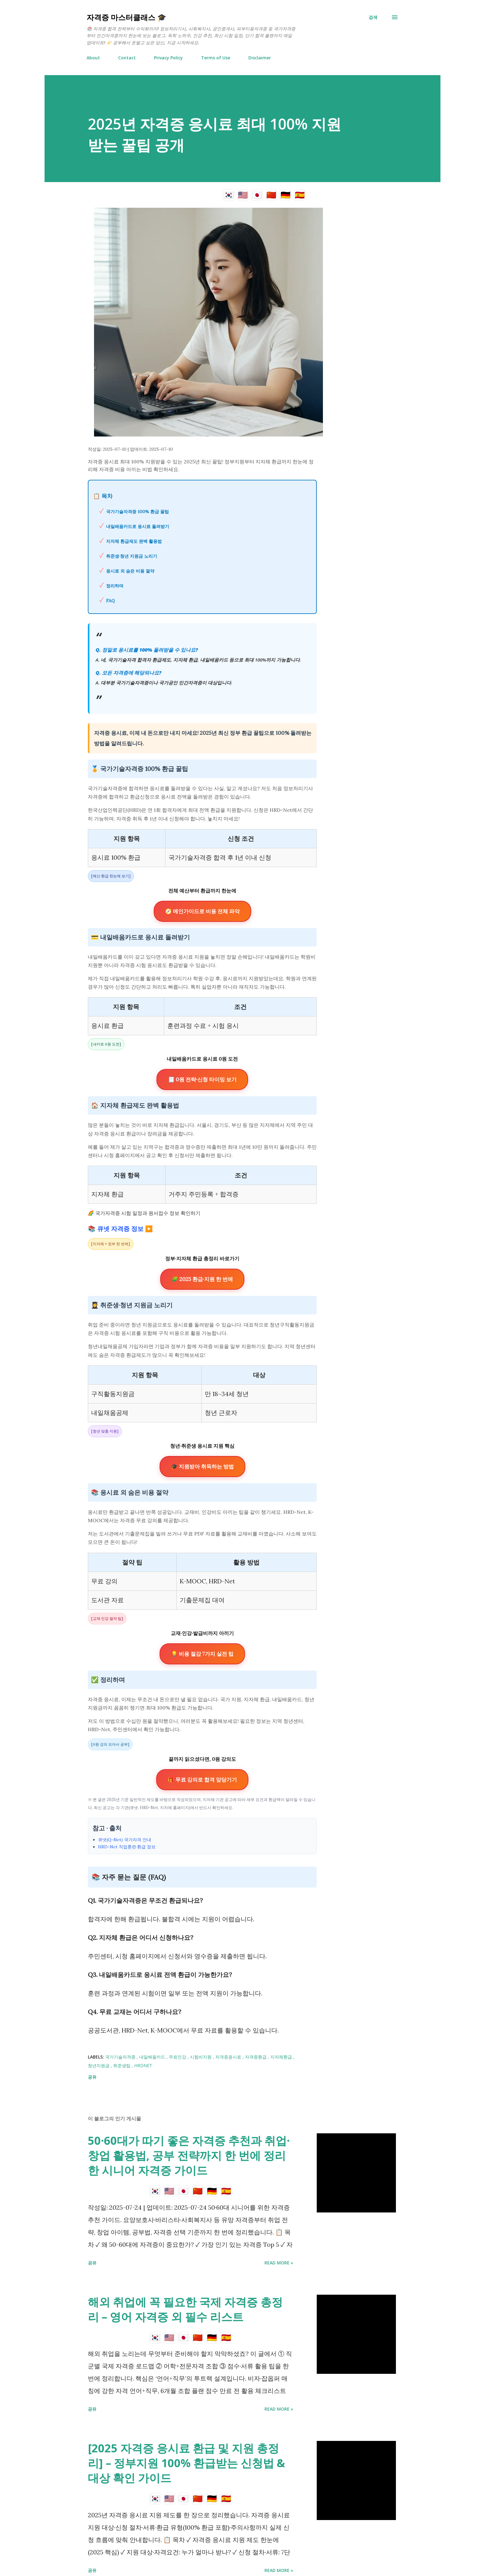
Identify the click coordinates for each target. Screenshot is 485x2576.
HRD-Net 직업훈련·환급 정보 (127, 1847)
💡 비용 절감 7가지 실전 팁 (202, 1653)
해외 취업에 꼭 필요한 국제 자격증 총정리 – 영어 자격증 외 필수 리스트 (185, 2309)
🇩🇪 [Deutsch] (285, 195)
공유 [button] (92, 2077)
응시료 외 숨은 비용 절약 (130, 571)
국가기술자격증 (121, 2057)
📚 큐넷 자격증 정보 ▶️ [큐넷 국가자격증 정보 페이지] (120, 1229)
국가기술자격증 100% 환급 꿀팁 (137, 511)
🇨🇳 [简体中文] (271, 195)
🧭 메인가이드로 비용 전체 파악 (202, 911)
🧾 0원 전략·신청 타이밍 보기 (202, 1079)
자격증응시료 (228, 2057)
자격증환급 (256, 2057)
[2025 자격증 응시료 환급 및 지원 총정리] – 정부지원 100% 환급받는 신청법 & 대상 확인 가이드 (186, 2463)
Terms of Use (215, 58)
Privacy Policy (168, 58)
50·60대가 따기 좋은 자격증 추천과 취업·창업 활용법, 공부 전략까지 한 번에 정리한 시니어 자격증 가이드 (189, 2155)
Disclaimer (259, 58)
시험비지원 (201, 2057)
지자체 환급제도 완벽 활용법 (134, 541)
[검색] (373, 17)
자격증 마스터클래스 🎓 (126, 17)
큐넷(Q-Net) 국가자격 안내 (124, 1839)
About (93, 58)
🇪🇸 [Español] (300, 195)
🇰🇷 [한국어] (229, 195)
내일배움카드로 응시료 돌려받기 (137, 526)
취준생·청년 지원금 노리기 (131, 556)
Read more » (278, 2263)
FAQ (110, 600)
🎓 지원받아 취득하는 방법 (202, 1466)
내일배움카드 (152, 2057)
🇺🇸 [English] (243, 195)
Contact (127, 58)
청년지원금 (99, 2065)
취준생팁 (122, 2065)
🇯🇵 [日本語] (257, 195)
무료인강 (178, 2057)
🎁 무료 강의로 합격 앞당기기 (202, 1779)
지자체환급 (281, 2057)
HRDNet (143, 2065)
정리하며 (114, 586)
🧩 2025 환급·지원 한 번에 (202, 1279)
